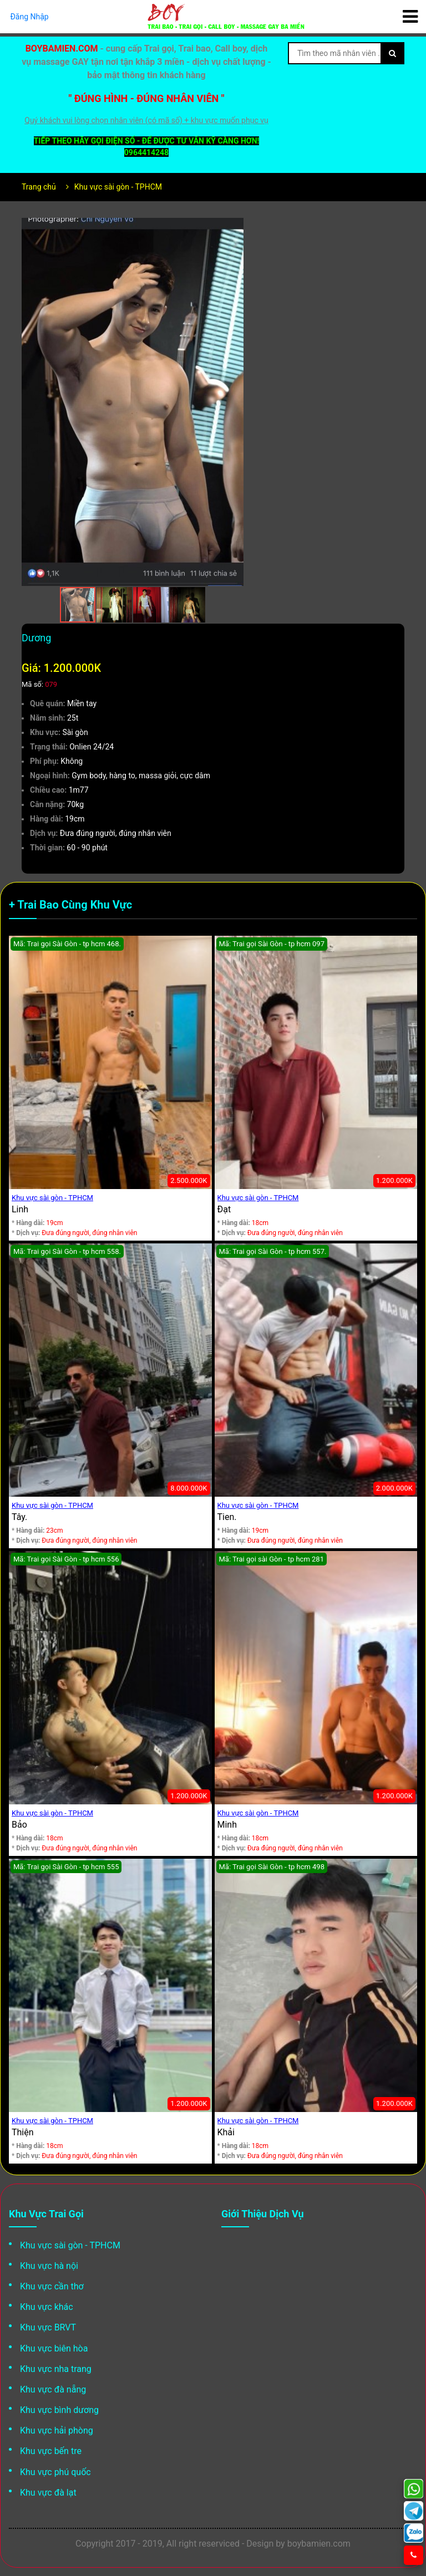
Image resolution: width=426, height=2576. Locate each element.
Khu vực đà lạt (48, 2492)
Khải (226, 2132)
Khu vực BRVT (48, 2327)
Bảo (19, 1824)
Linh (20, 1209)
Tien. (227, 1517)
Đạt (224, 1209)
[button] (233, 228)
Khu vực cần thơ (52, 2286)
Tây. (19, 1517)
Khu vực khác (46, 2307)
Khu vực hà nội (49, 2266)
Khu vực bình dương (59, 2410)
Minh (227, 1824)
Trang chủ (39, 186)
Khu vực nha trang (56, 2369)
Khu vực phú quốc (55, 2472)
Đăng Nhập (29, 16)
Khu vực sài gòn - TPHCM (118, 186)
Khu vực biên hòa (54, 2348)
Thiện (23, 2132)
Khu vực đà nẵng (53, 2389)
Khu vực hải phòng (56, 2430)
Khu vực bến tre (51, 2451)
